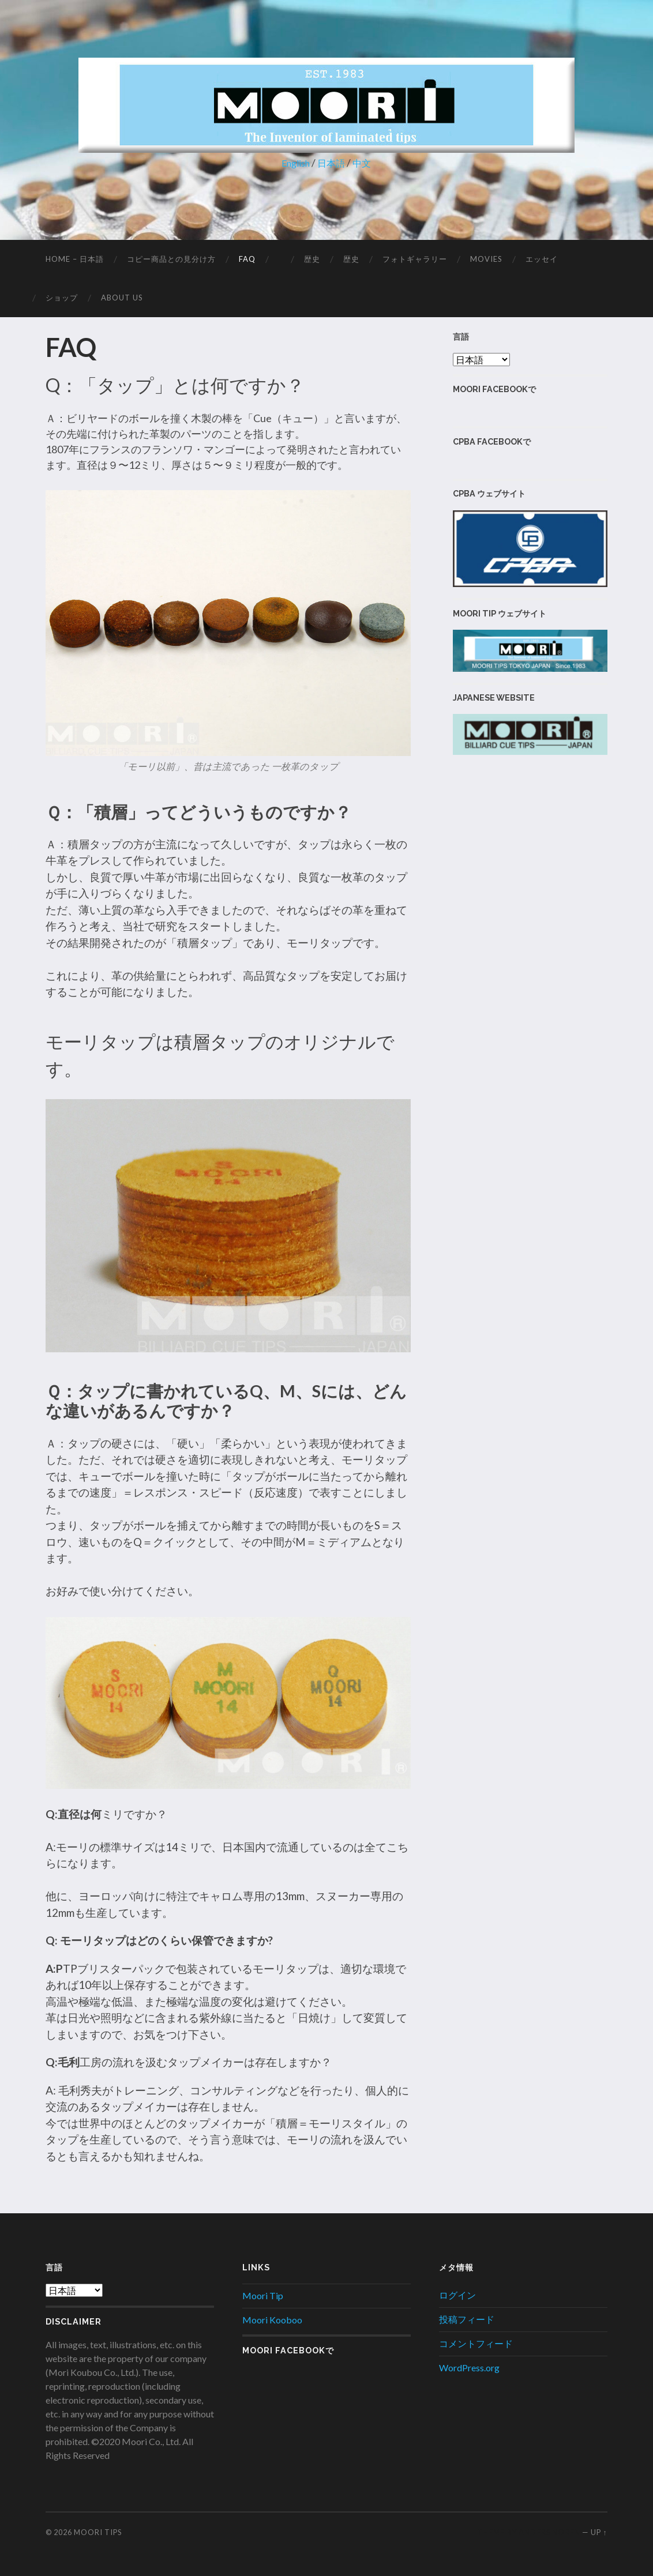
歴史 (312, 259)
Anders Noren (549, 2532)
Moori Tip (262, 2295)
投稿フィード (466, 2319)
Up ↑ (599, 2532)
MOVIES (486, 259)
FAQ (247, 259)
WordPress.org (469, 2367)
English (293, 162)
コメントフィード (476, 2343)
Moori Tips (98, 2532)
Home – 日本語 (75, 259)
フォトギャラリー (414, 259)
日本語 (333, 162)
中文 (365, 162)
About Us (122, 297)
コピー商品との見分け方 (171, 259)
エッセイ (542, 259)
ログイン (457, 2294)
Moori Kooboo (272, 2319)
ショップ (62, 297)
